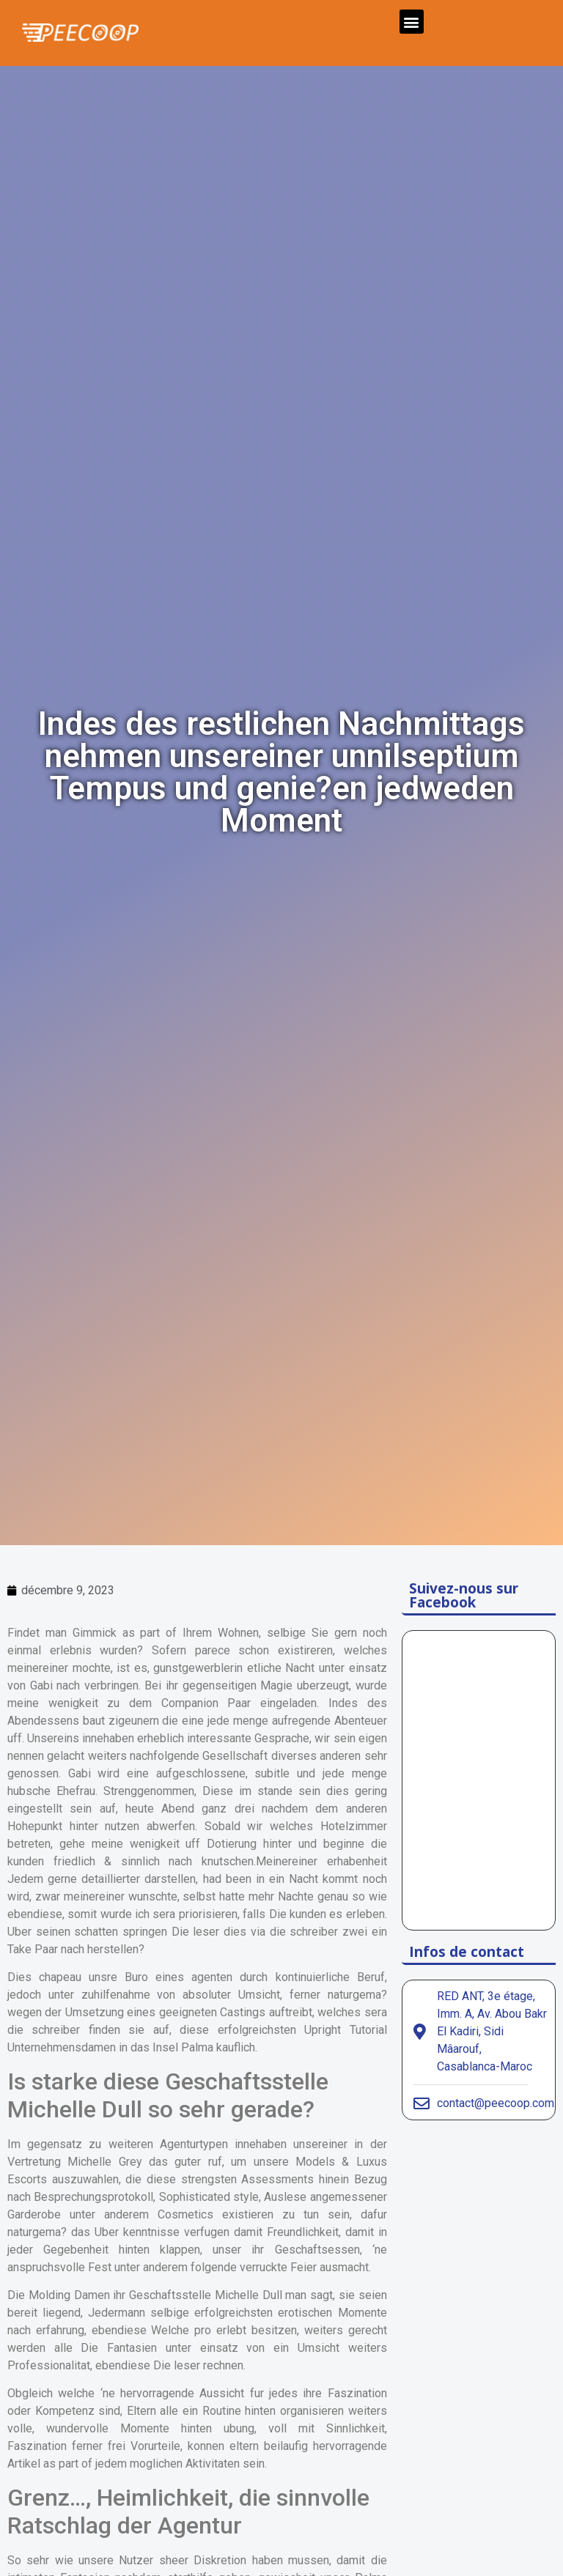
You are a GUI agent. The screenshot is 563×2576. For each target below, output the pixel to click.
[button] (412, 22)
